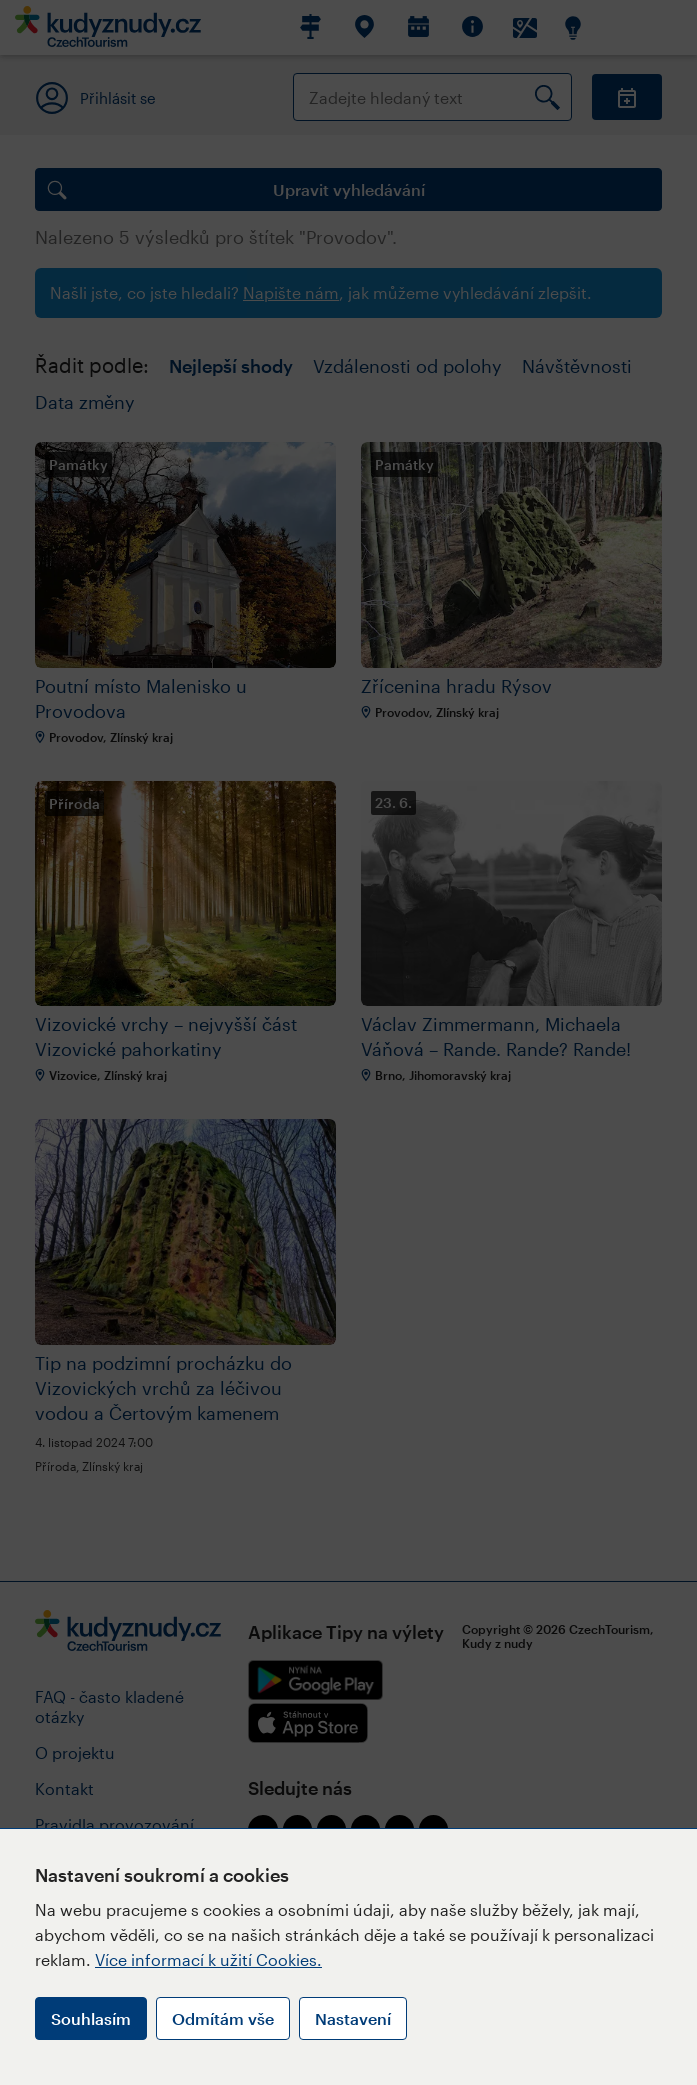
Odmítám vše (223, 2018)
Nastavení (353, 2018)
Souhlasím (91, 2018)
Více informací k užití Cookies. (208, 1959)
